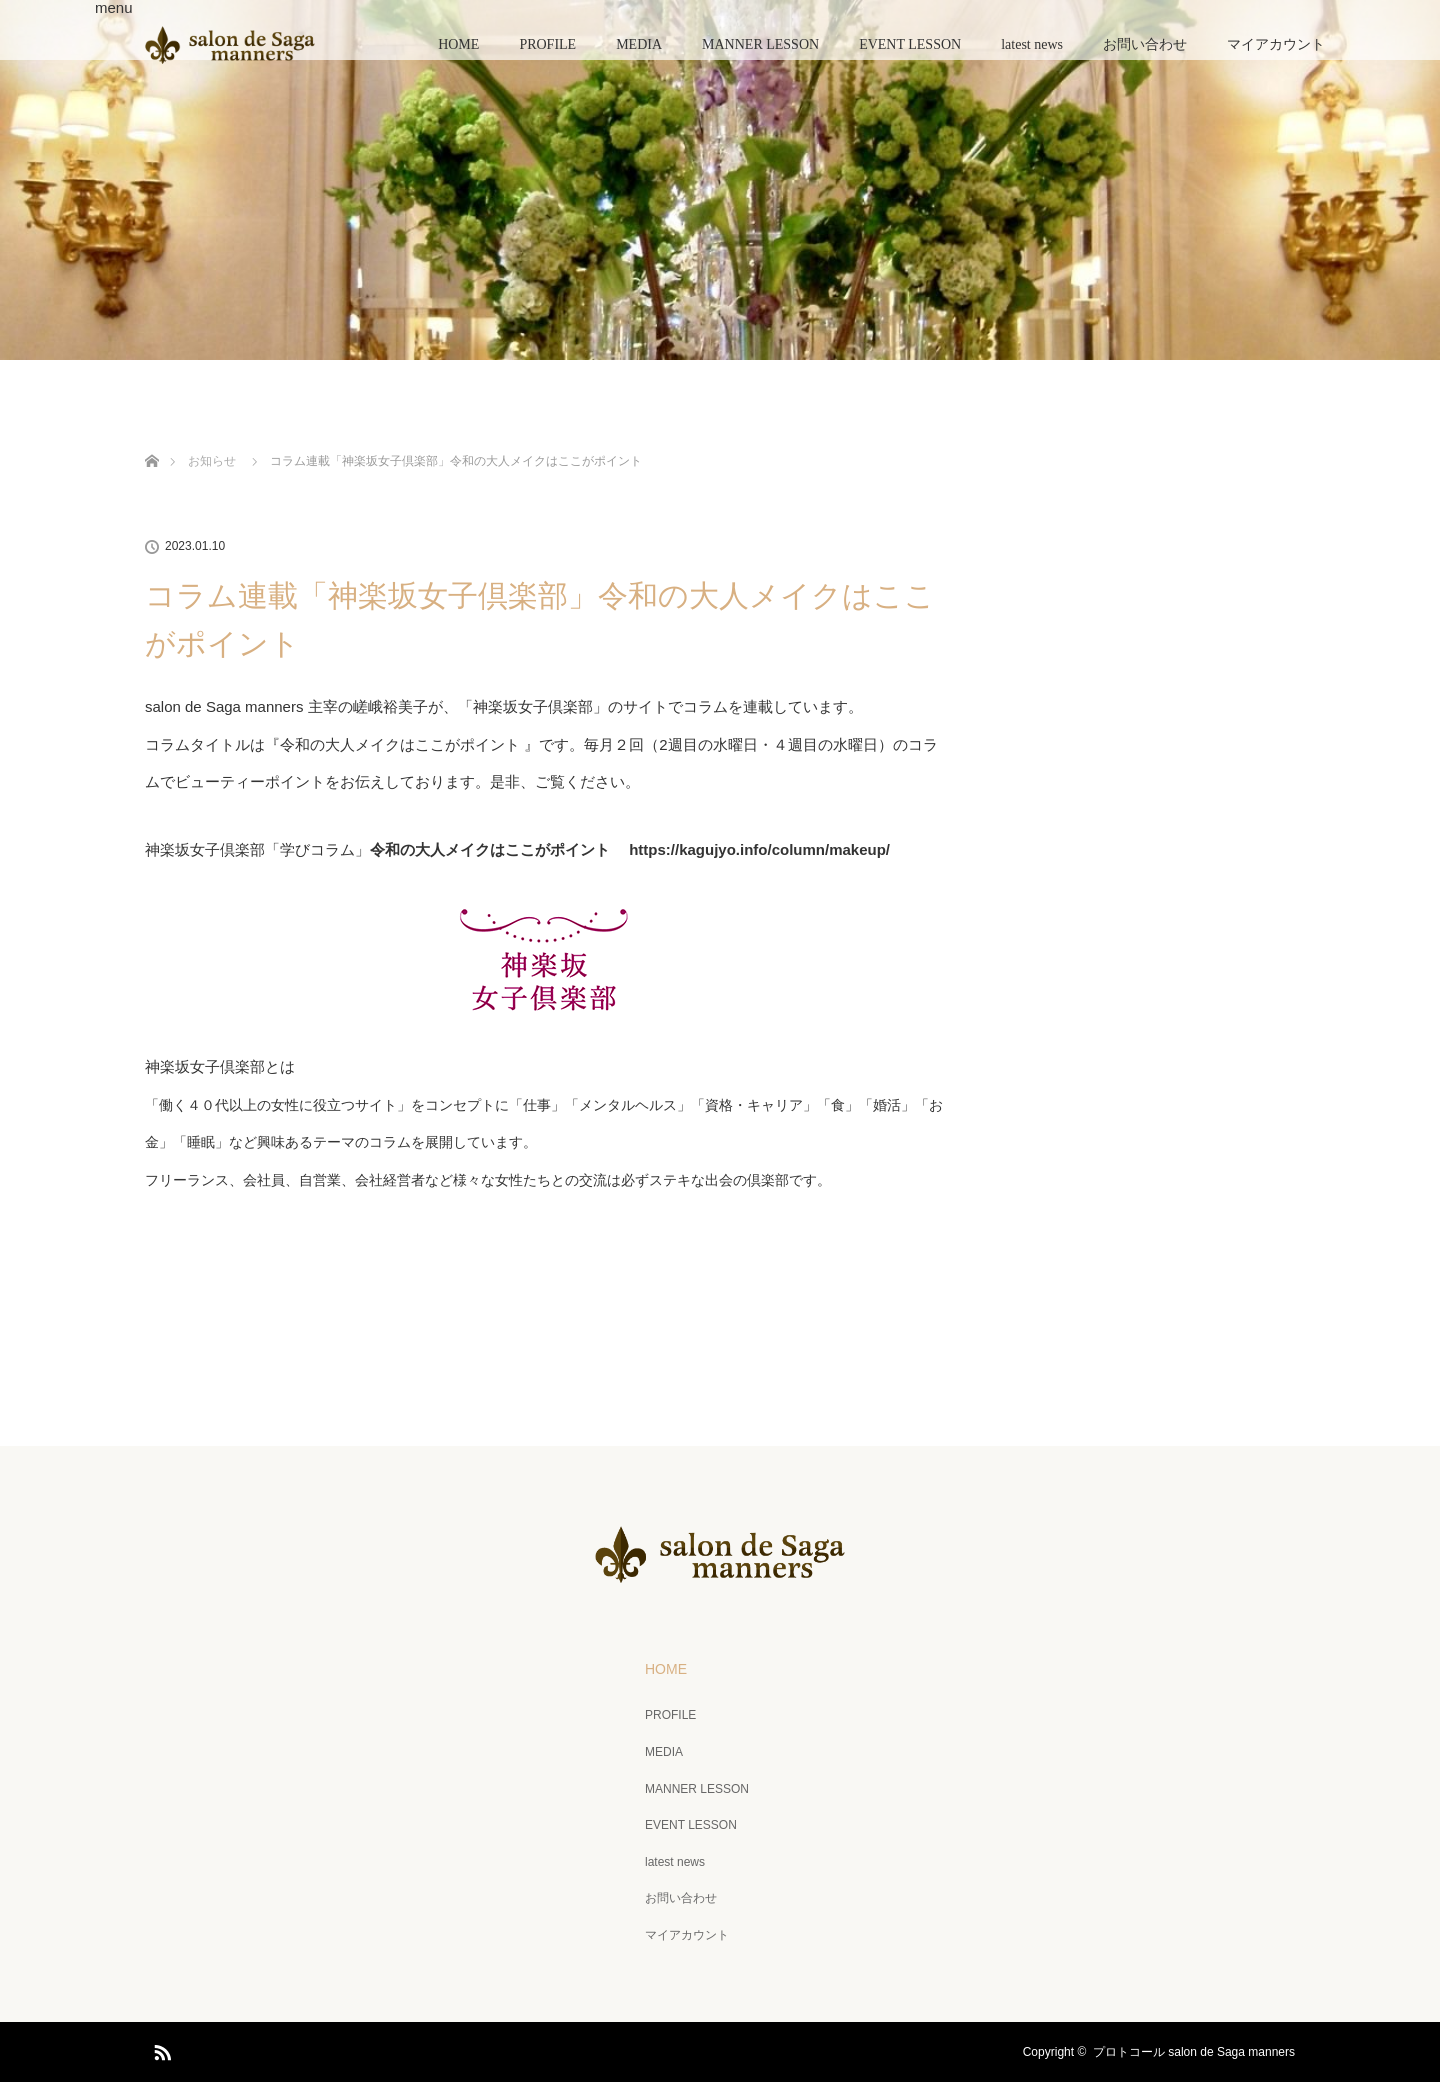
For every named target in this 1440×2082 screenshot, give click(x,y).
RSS (160, 2049)
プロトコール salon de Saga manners (1194, 2052)
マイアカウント (1276, 44)
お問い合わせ (1145, 44)
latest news (1032, 44)
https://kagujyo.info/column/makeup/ (759, 849)
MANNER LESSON (760, 44)
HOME (458, 44)
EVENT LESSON (910, 44)
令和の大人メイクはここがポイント (400, 744)
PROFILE (547, 44)
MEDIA (639, 44)
